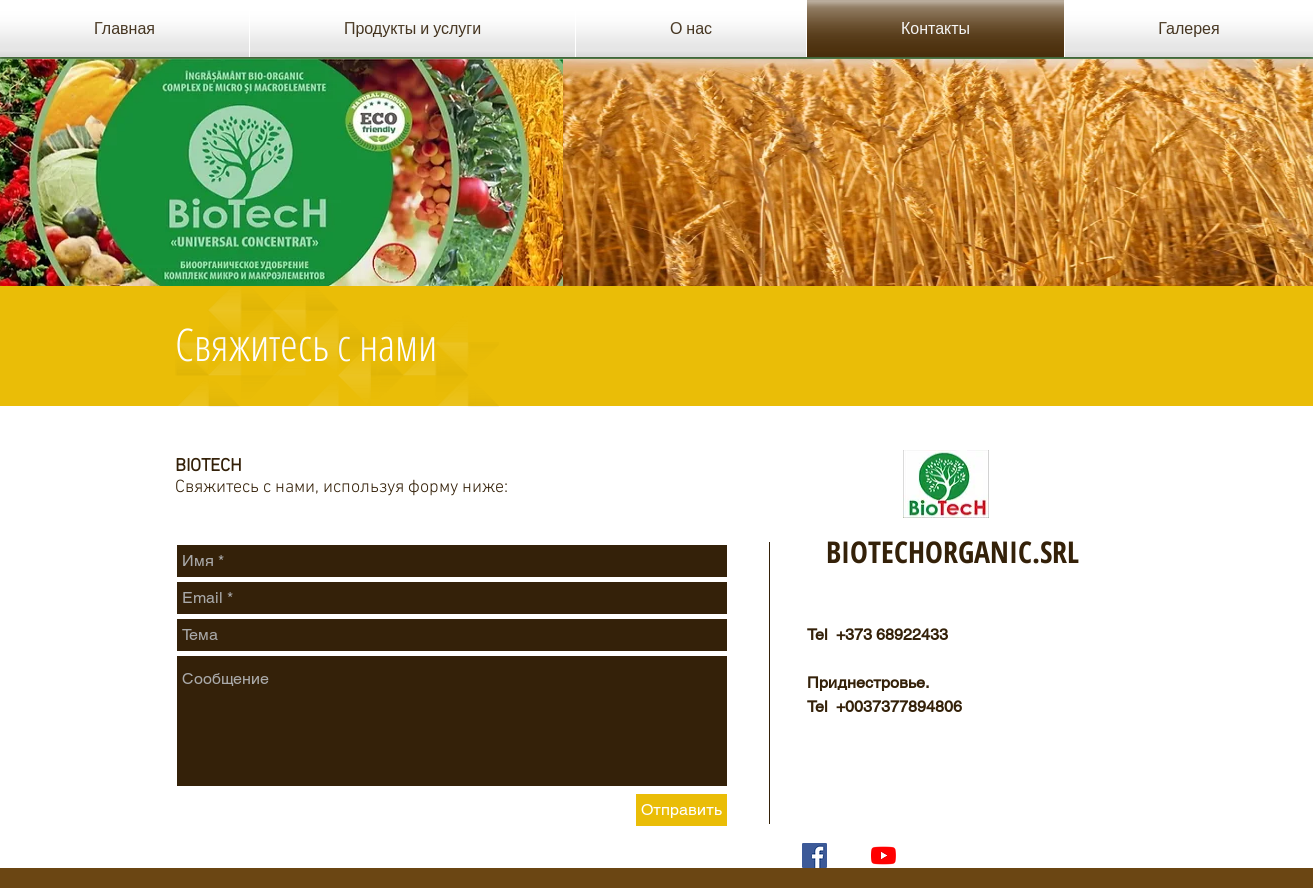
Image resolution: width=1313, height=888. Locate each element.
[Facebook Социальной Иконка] (814, 855)
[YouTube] (883, 855)
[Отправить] (681, 810)
